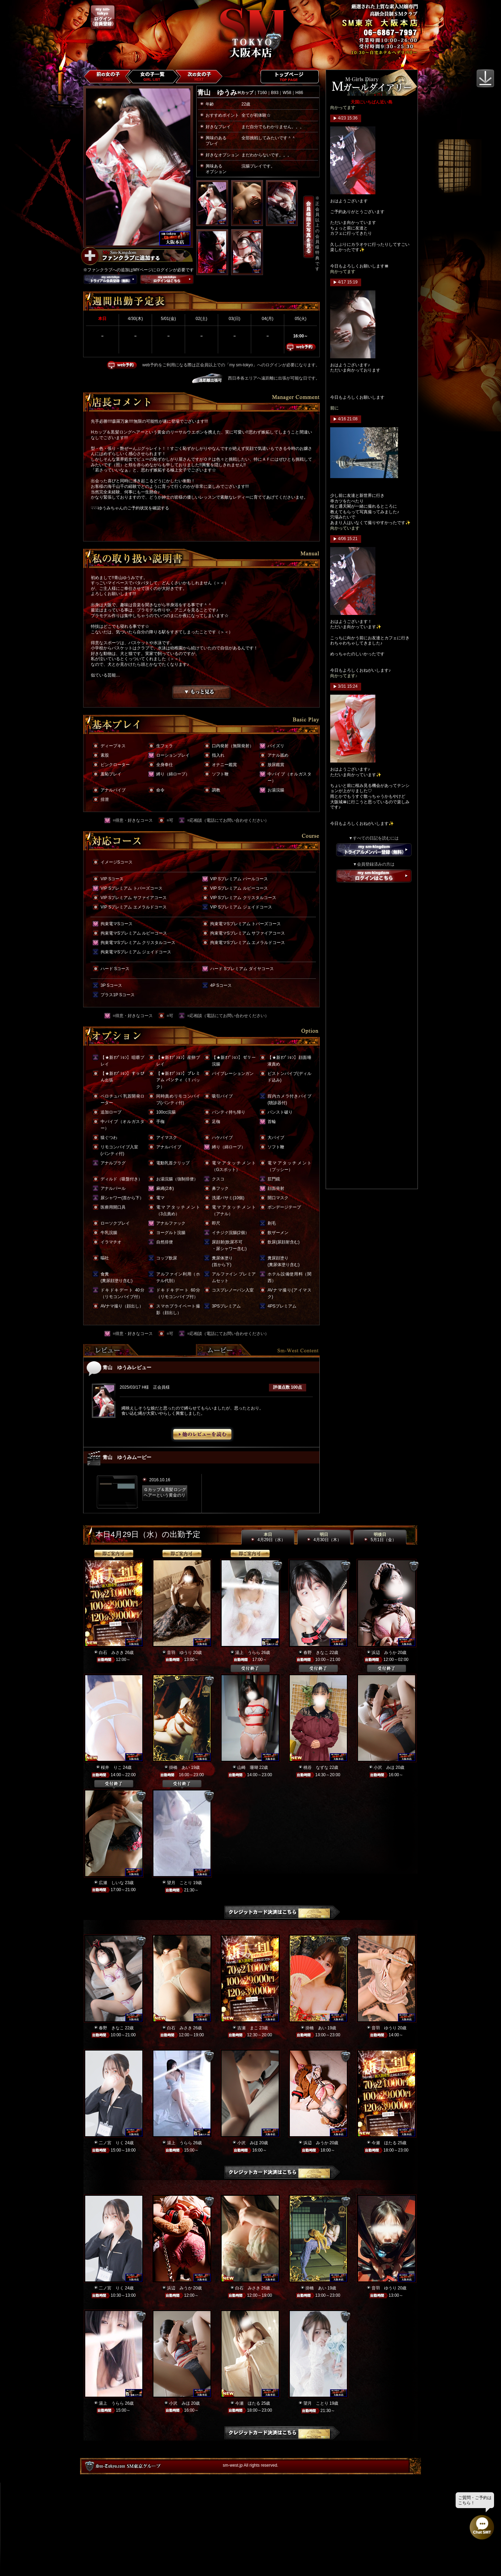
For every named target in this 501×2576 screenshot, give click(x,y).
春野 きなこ (315, 1652)
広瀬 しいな (111, 1882)
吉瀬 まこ (247, 2027)
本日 (267, 1537)
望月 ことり (179, 1882)
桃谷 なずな (315, 1767)
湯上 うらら (247, 1652)
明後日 (380, 1537)
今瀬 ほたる (384, 2142)
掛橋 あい (179, 1767)
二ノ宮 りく (111, 2142)
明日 (324, 1537)
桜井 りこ (111, 1767)
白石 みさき (111, 1652)
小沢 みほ (384, 1767)
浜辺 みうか (384, 1652)
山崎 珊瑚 (247, 1767)
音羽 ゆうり (179, 1652)
